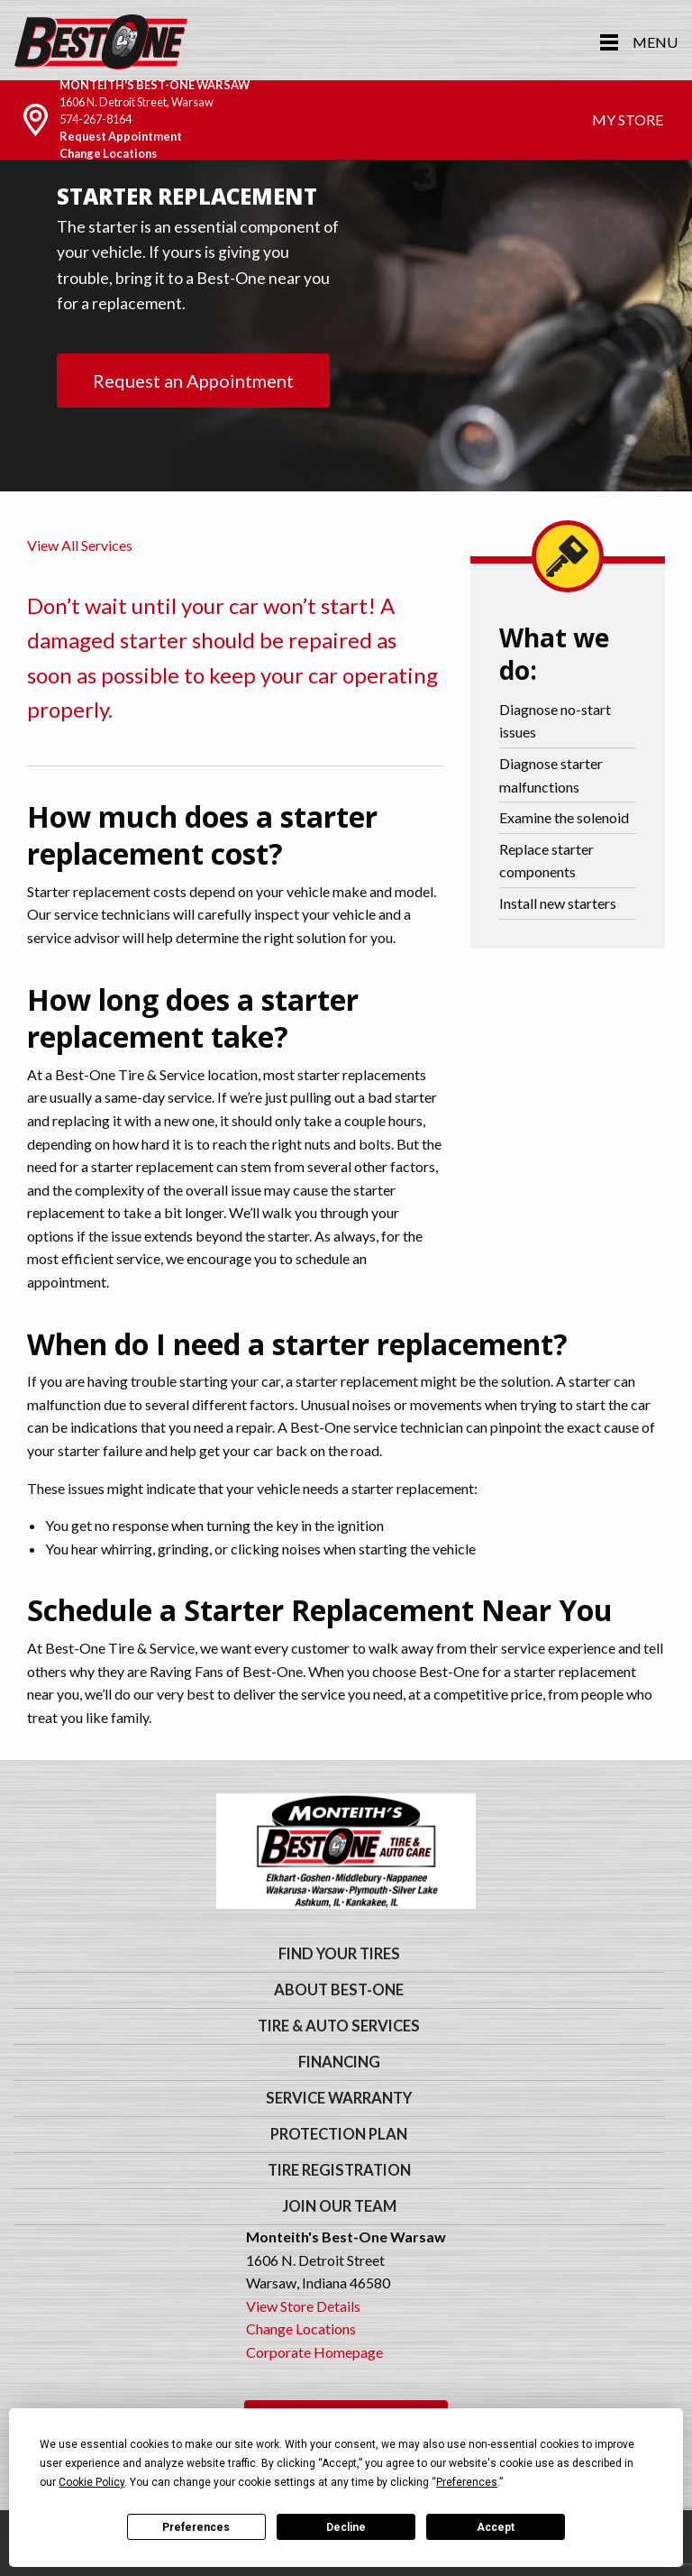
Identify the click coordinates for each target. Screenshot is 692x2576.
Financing (339, 2062)
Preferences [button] (466, 2482)
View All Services (79, 545)
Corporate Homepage (314, 2352)
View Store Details (303, 2306)
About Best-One (339, 1990)
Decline (346, 2527)
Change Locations (108, 153)
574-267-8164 (95, 119)
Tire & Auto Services (339, 2026)
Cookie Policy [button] (91, 2482)
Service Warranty (339, 2098)
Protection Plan (338, 2134)
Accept (495, 2527)
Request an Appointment (193, 380)
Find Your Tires (339, 1954)
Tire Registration (339, 2170)
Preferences (196, 2527)
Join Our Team (339, 2206)
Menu (655, 41)
